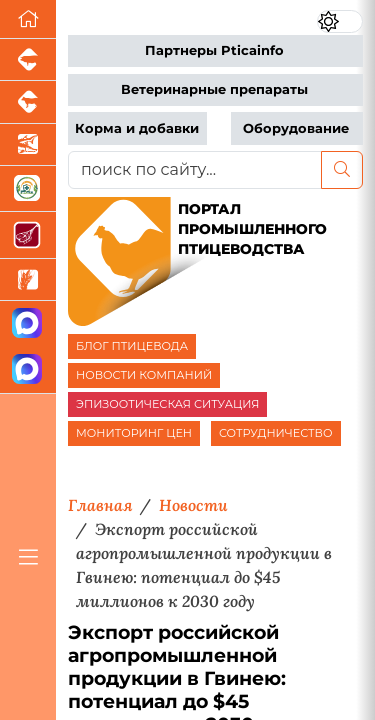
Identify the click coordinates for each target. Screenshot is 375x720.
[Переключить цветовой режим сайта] (340, 21)
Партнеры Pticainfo (214, 50)
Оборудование (296, 128)
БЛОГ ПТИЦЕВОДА (132, 346)
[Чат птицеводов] (28, 370)
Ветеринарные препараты (214, 89)
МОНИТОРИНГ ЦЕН (134, 433)
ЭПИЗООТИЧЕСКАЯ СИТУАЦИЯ (167, 404)
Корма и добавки (137, 128)
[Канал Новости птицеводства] (28, 324)
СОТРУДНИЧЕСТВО (276, 433)
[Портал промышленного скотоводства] (28, 102)
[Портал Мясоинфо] (28, 235)
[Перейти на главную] (28, 19)
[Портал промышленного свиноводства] (28, 60)
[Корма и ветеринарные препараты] (28, 189)
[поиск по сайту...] (195, 170)
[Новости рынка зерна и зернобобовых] (28, 280)
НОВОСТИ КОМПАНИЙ (144, 375)
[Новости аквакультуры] (28, 145)
